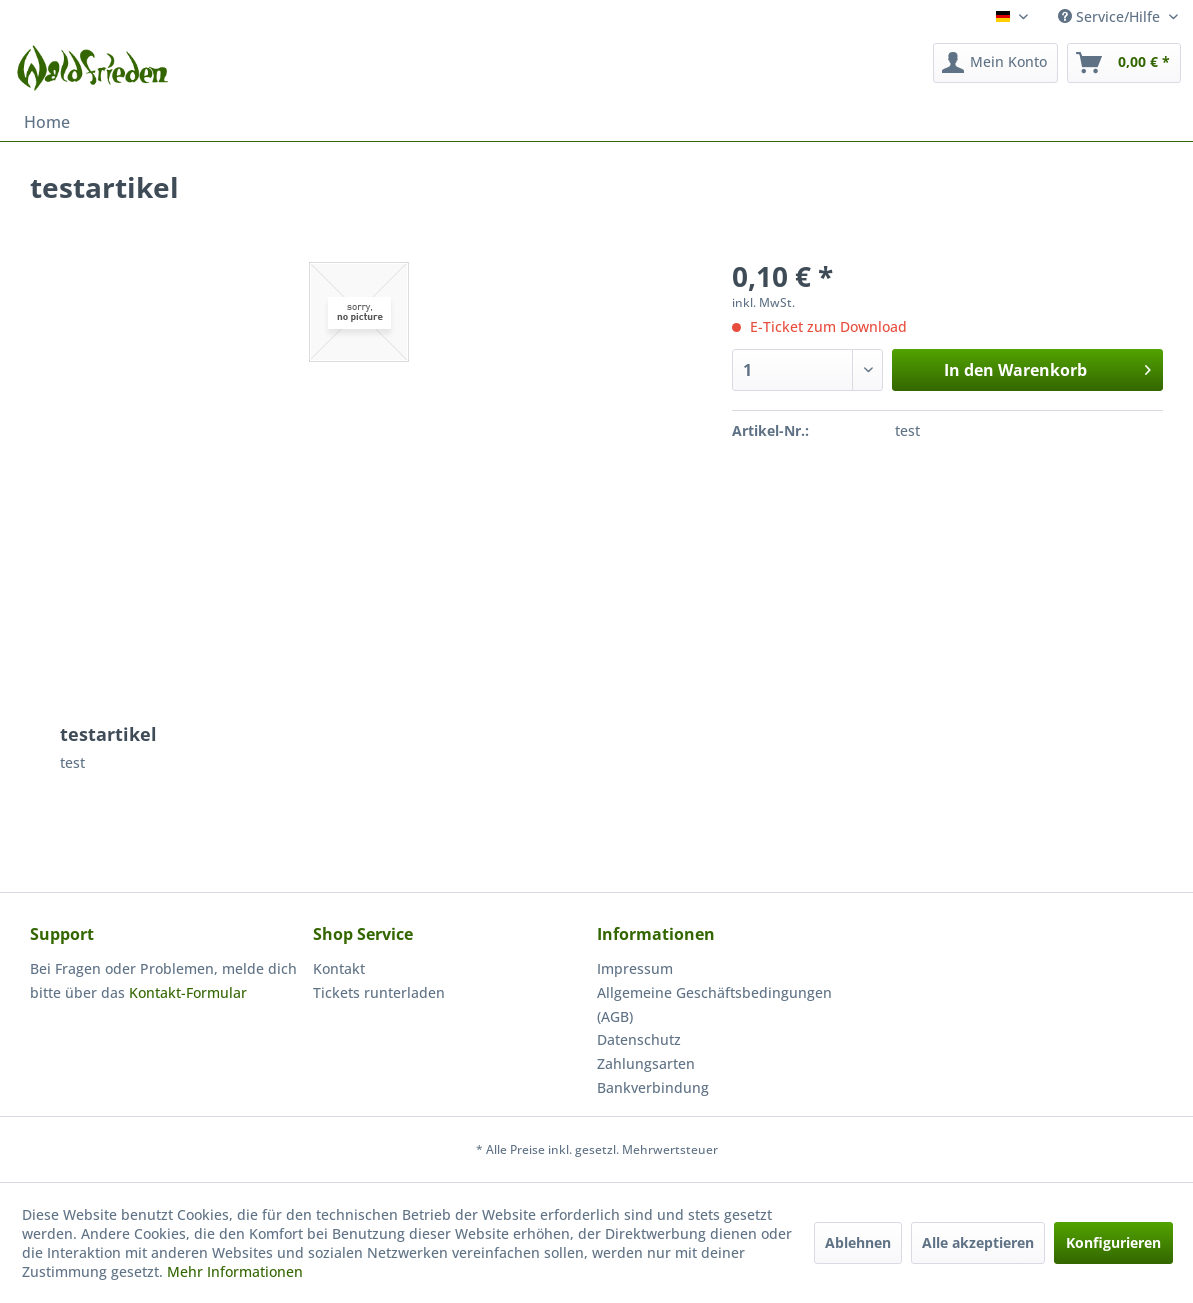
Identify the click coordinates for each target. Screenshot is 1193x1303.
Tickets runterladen (379, 992)
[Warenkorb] (1124, 63)
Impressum (635, 968)
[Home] (47, 122)
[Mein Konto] (995, 63)
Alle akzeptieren (978, 1242)
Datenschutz (639, 1039)
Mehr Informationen (235, 1271)
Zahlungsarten (646, 1063)
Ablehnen (858, 1242)
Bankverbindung (653, 1087)
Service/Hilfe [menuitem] (1111, 16)
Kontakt (339, 968)
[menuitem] (995, 63)
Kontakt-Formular (188, 992)
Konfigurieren (1113, 1242)
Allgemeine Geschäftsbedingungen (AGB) (714, 1004)
